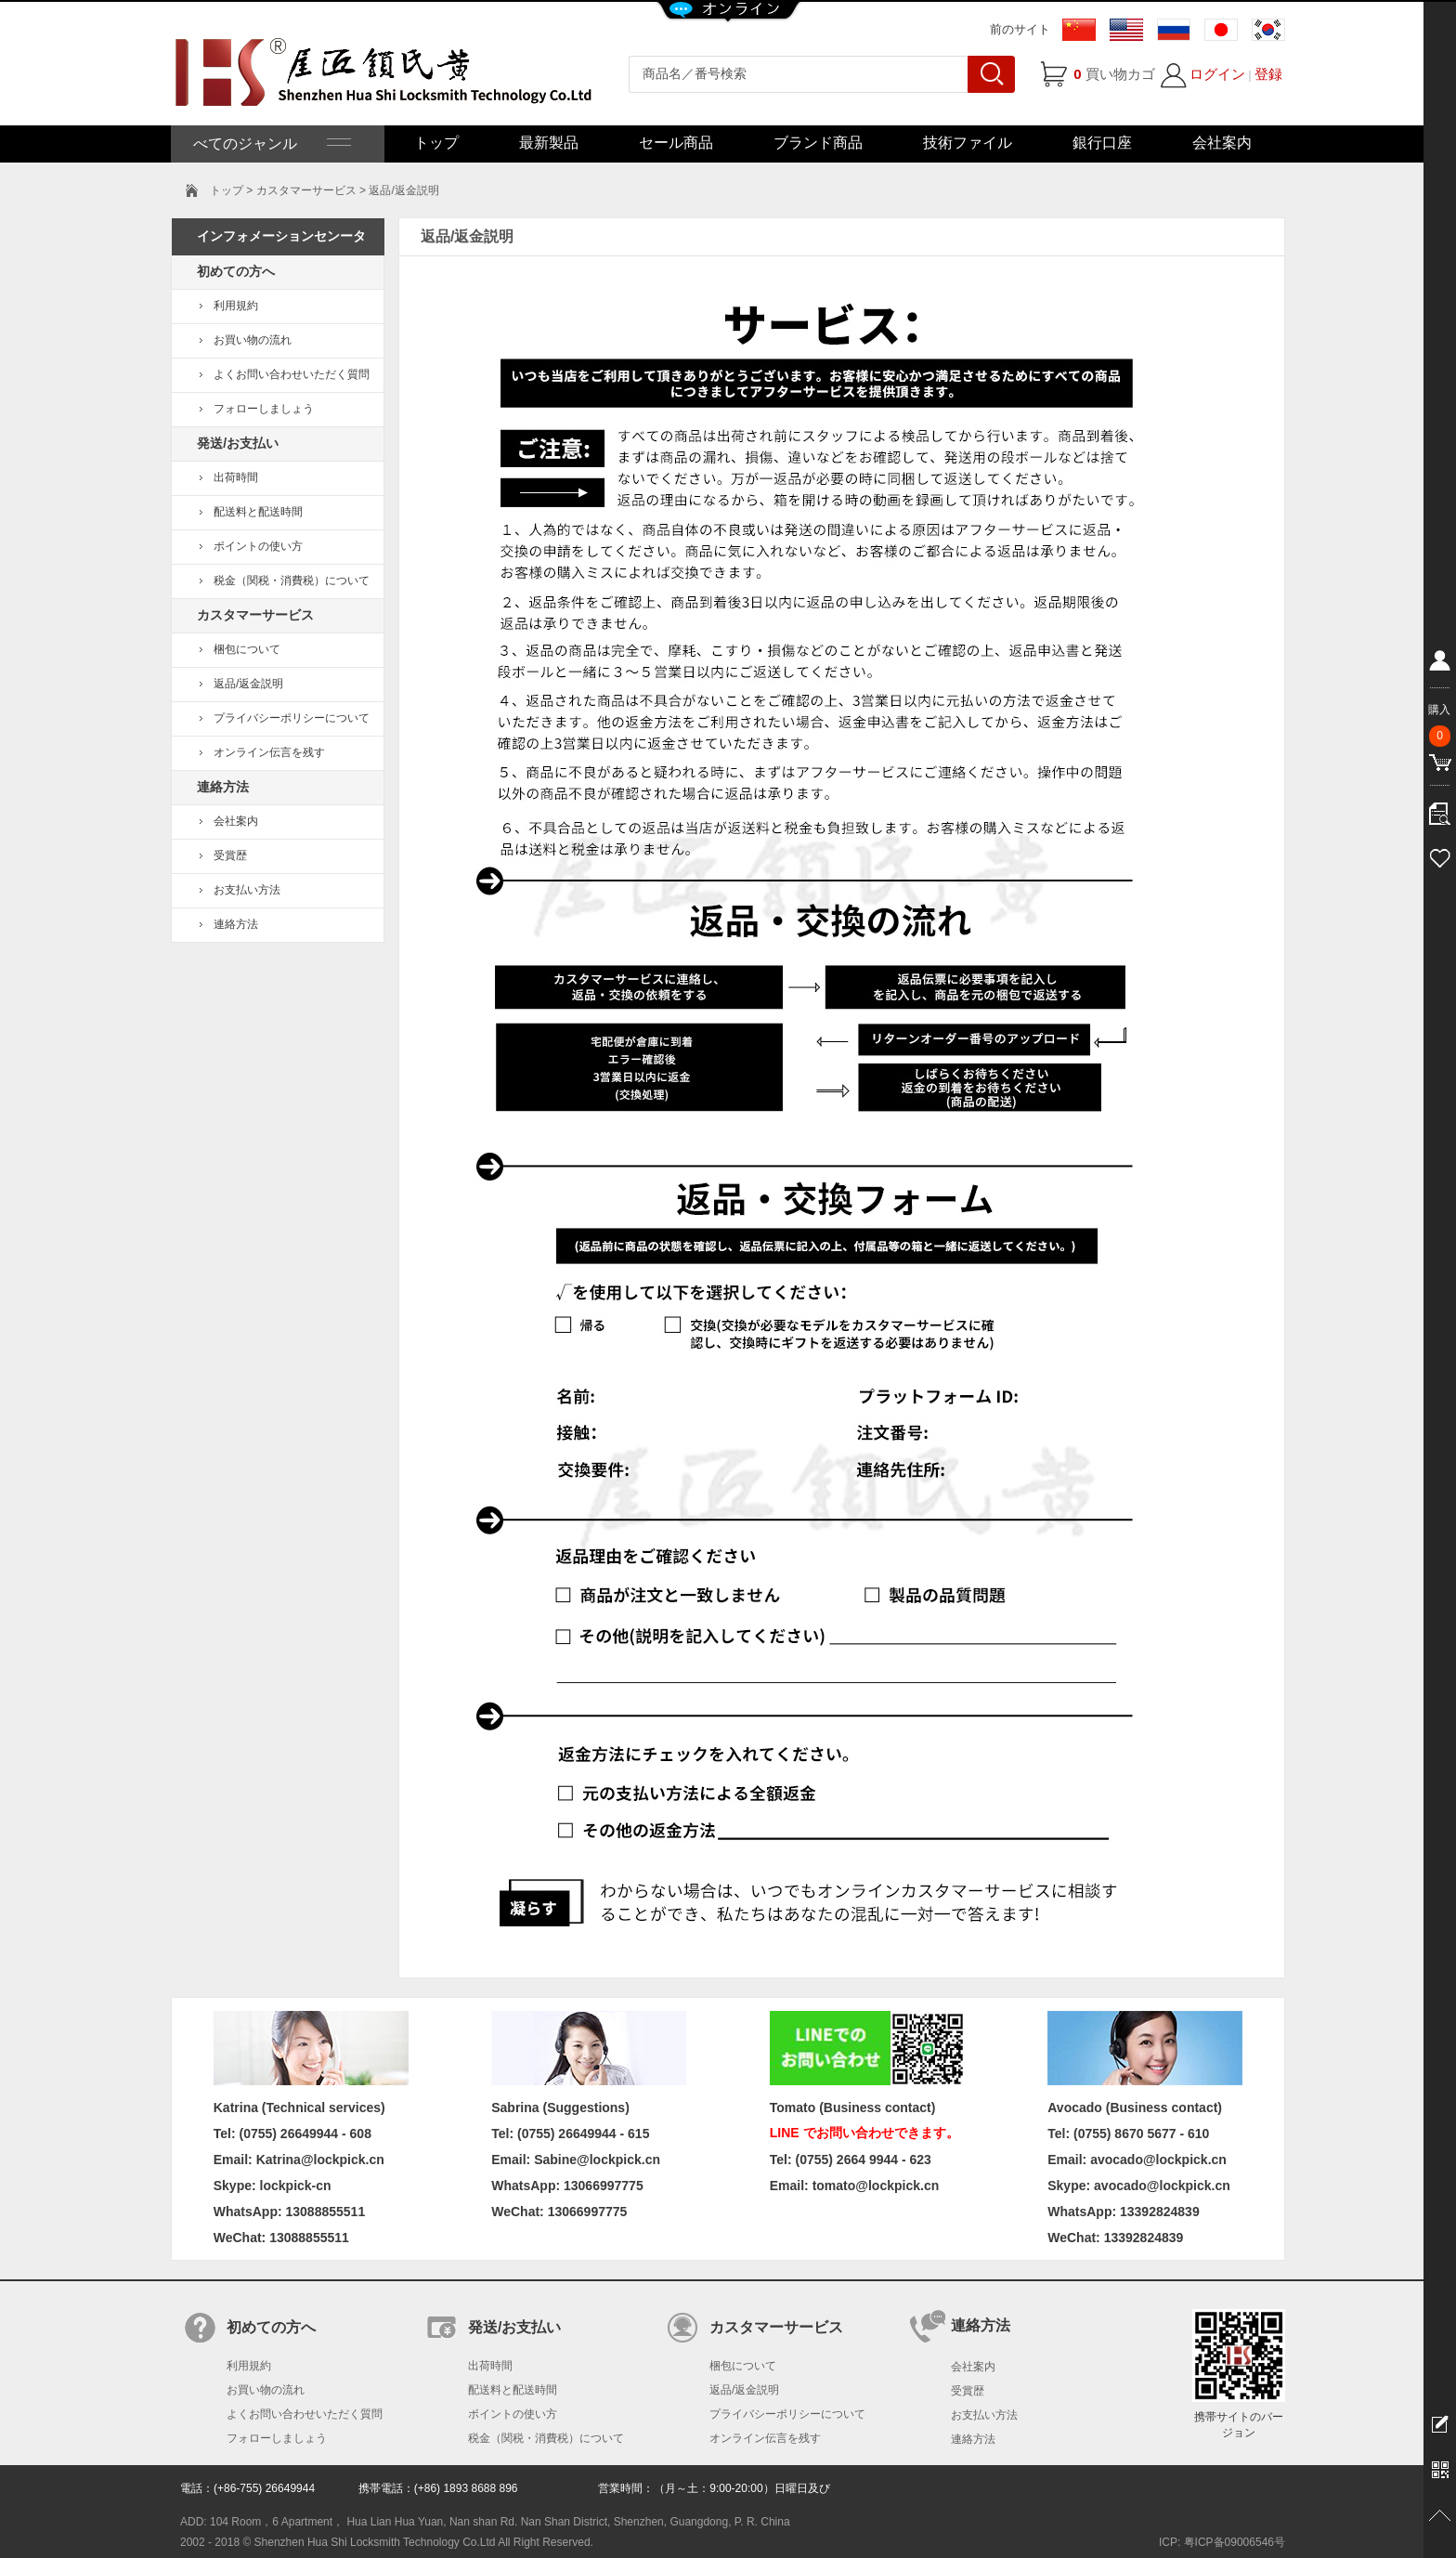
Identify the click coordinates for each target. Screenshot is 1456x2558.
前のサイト (1020, 29)
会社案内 (1222, 142)
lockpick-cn (296, 2185)
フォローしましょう (264, 408)
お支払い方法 (247, 889)
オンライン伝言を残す (269, 752)
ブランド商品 (818, 142)
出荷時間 (236, 477)
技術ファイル (967, 142)
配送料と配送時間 (258, 511)
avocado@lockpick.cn (1162, 2185)
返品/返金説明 (248, 683)
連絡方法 (236, 924)
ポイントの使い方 (258, 546)
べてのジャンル (270, 143)
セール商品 (676, 142)
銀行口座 (1102, 142)
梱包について (247, 649)
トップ (436, 142)
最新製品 (548, 142)
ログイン (1217, 74)
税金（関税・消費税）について (292, 580)
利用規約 (236, 305)
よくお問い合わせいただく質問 (292, 374)
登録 (1268, 74)
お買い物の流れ (253, 339)
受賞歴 (230, 855)
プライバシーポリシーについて (292, 717)
